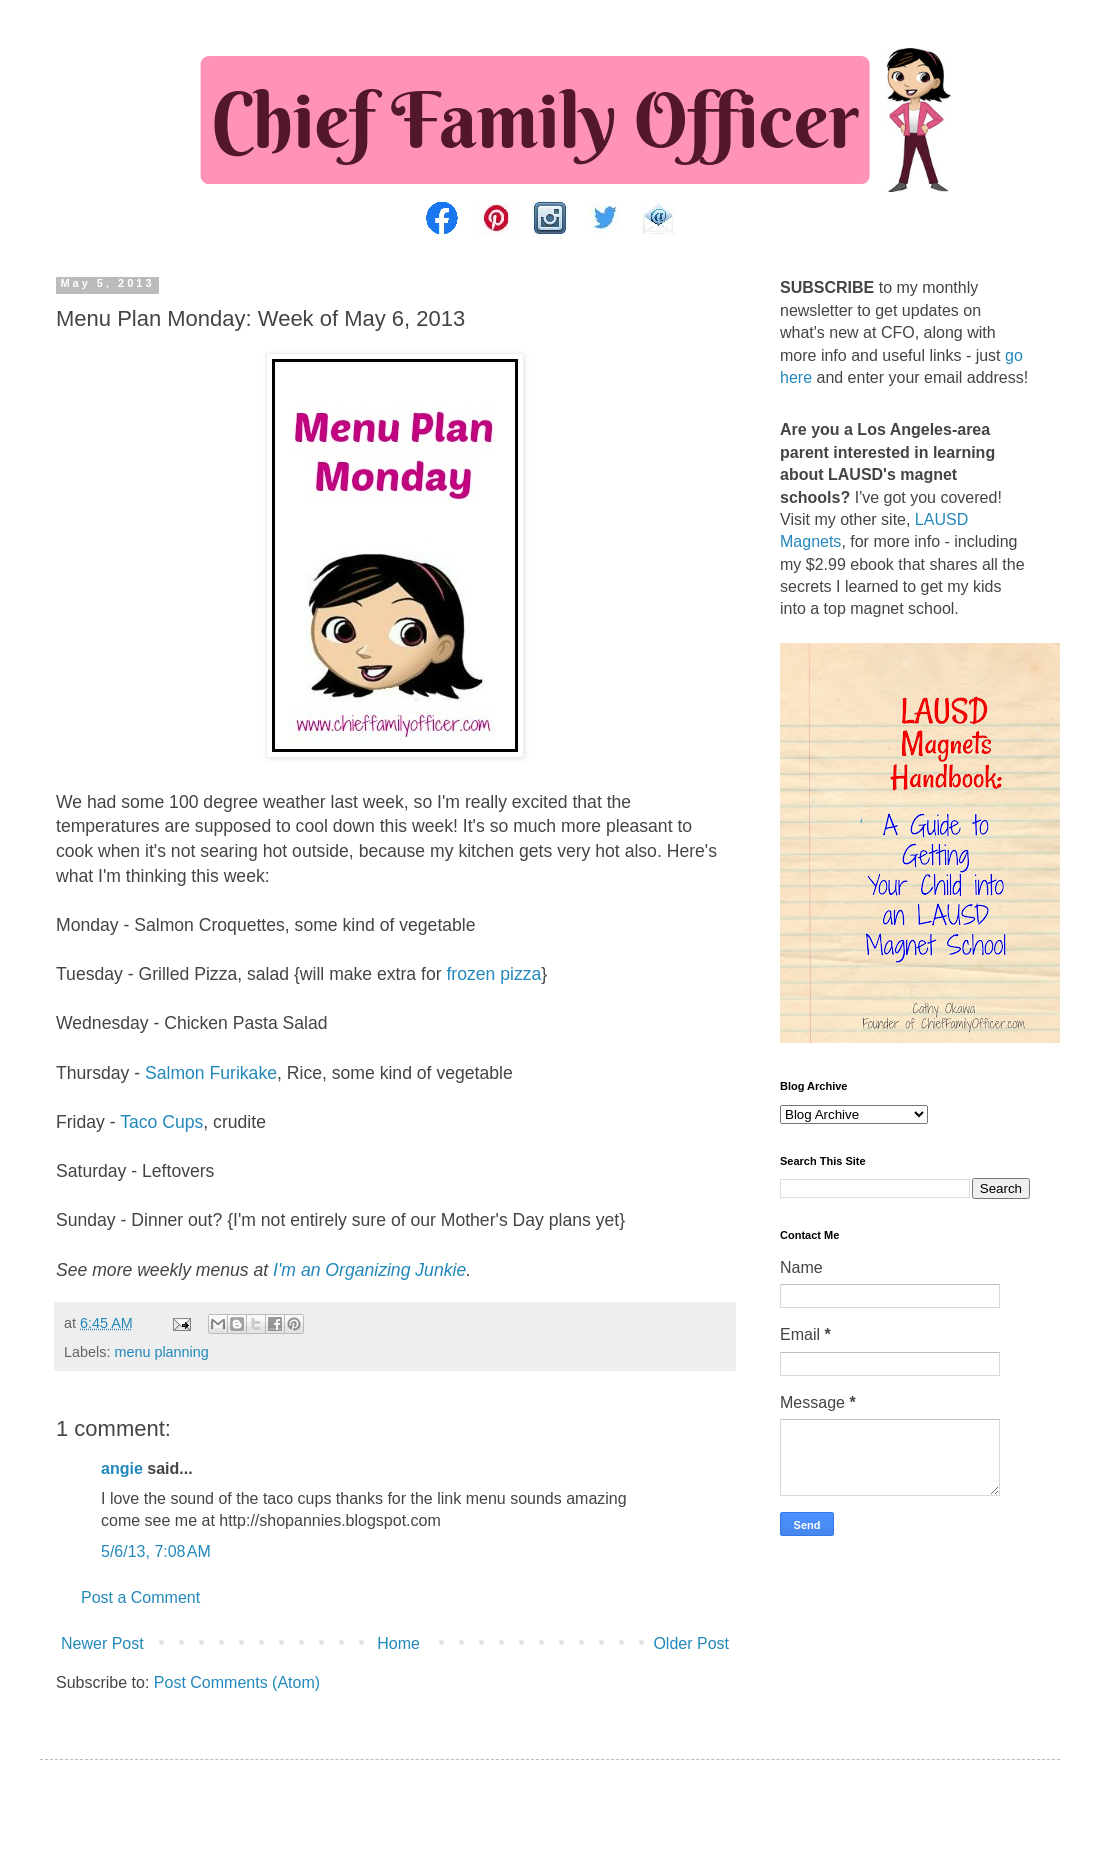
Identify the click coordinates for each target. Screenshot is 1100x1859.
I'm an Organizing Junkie (369, 1270)
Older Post (691, 1643)
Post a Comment (140, 1597)
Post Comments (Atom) (237, 1682)
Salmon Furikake (211, 1073)
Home (398, 1643)
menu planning (161, 1352)
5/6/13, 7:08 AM (156, 1551)
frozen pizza (493, 974)
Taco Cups (161, 1122)
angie (122, 1468)
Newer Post (102, 1643)
